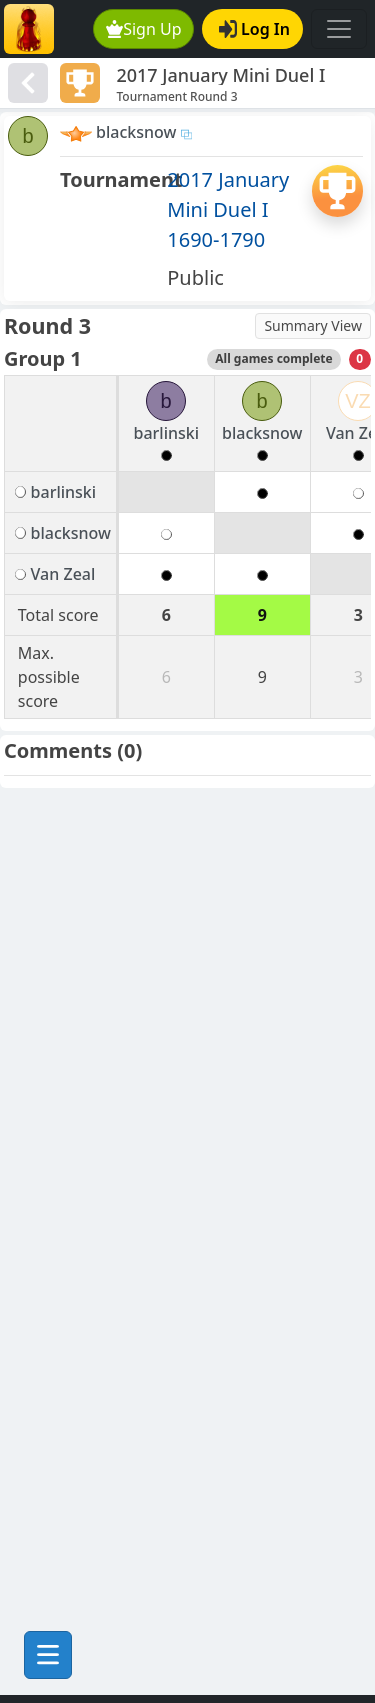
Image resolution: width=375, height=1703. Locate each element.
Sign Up (144, 29)
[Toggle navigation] (339, 29)
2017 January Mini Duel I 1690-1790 (228, 209)
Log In (254, 29)
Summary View (313, 325)
